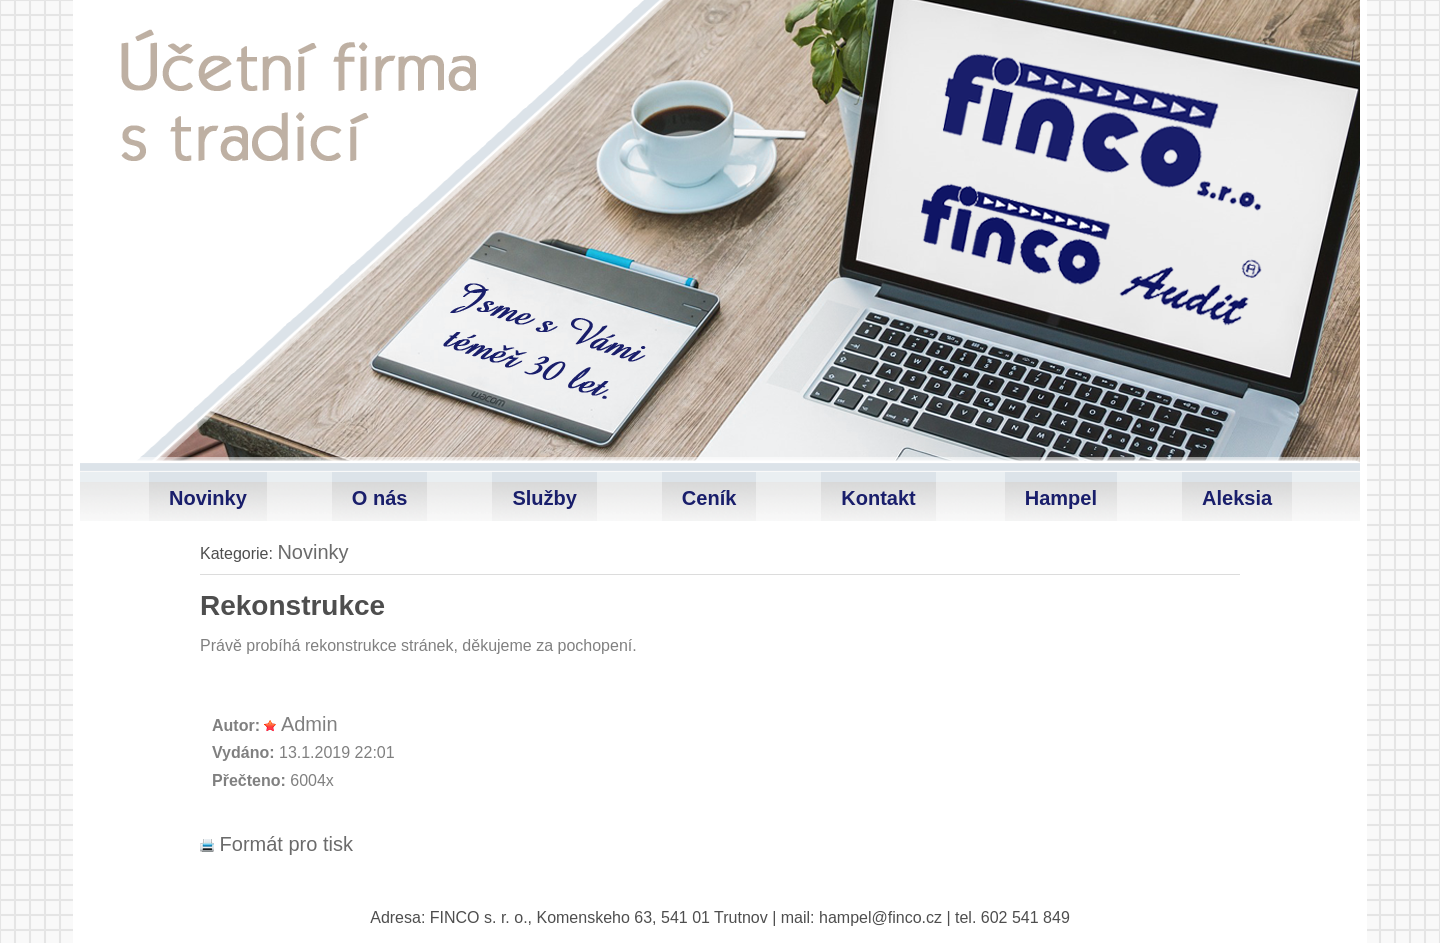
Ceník (709, 498)
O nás (380, 498)
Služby (544, 498)
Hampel (1061, 498)
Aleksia (1237, 498)
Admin (309, 724)
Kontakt (878, 498)
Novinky (208, 498)
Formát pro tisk (276, 844)
